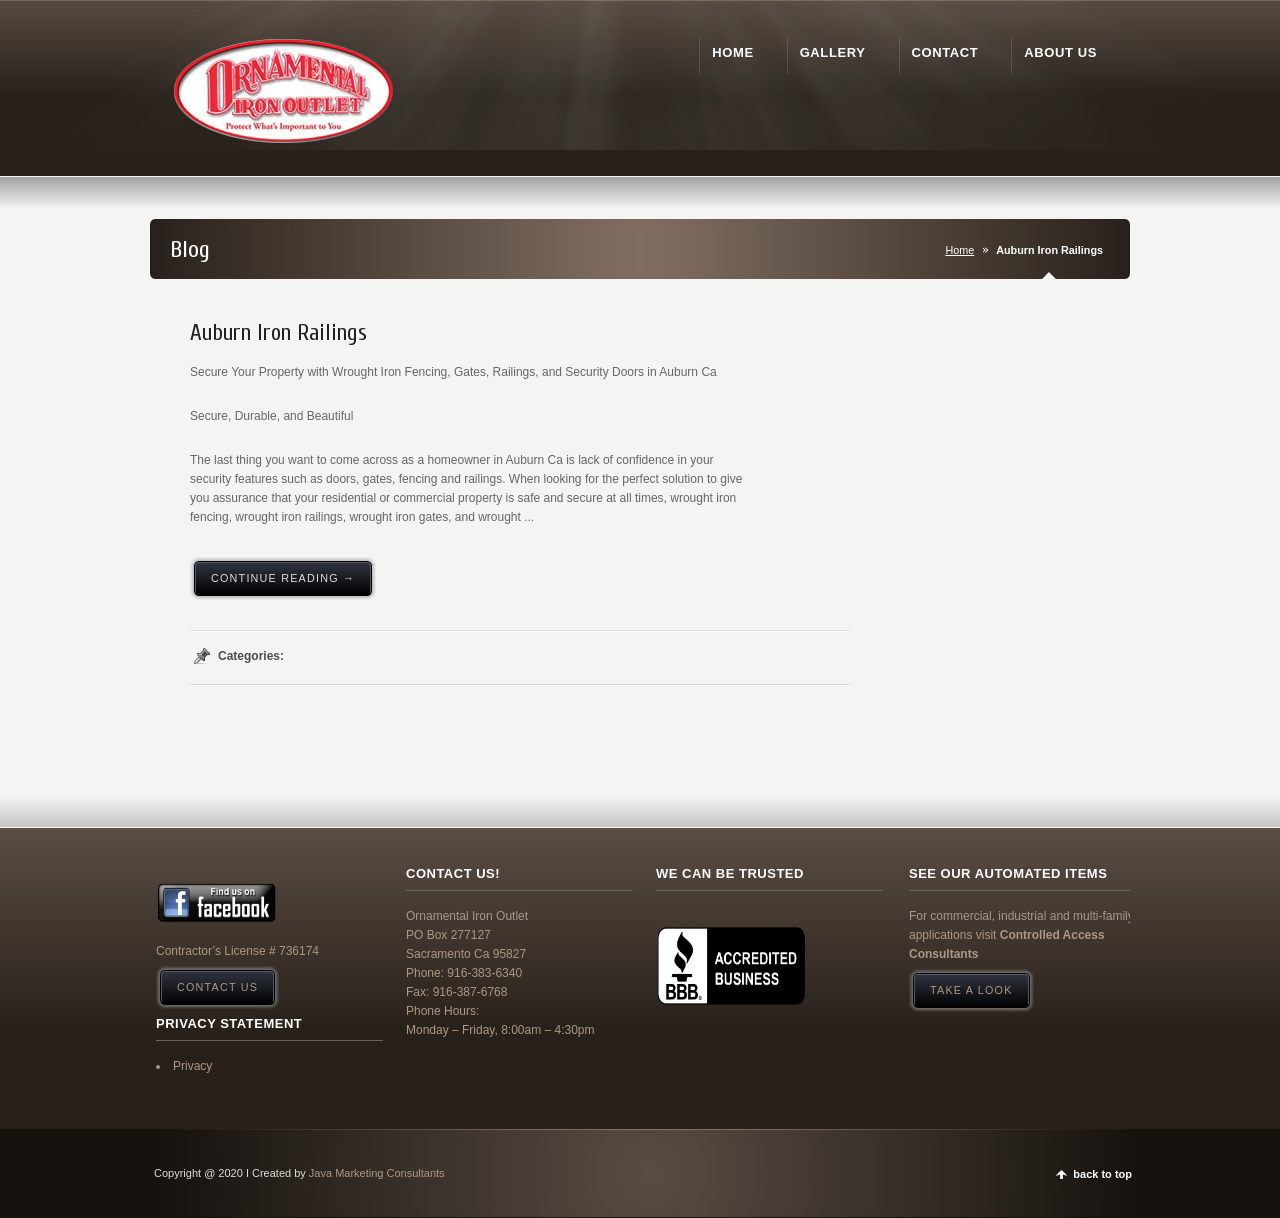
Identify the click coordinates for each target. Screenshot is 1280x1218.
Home (959, 250)
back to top (1102, 1174)
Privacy (192, 1066)
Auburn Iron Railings (278, 333)
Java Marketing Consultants (377, 1173)
